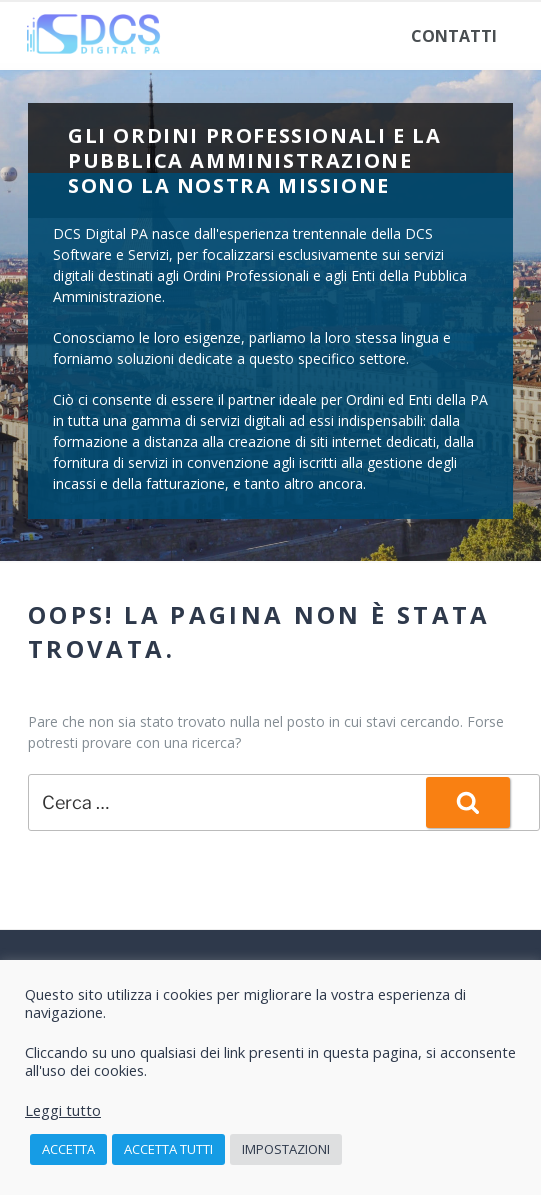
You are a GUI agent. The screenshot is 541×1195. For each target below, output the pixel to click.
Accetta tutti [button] (168, 1149)
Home (68, 36)
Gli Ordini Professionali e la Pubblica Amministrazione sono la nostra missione (254, 160)
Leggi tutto (63, 1110)
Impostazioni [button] (286, 1149)
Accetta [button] (68, 1149)
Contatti (454, 36)
